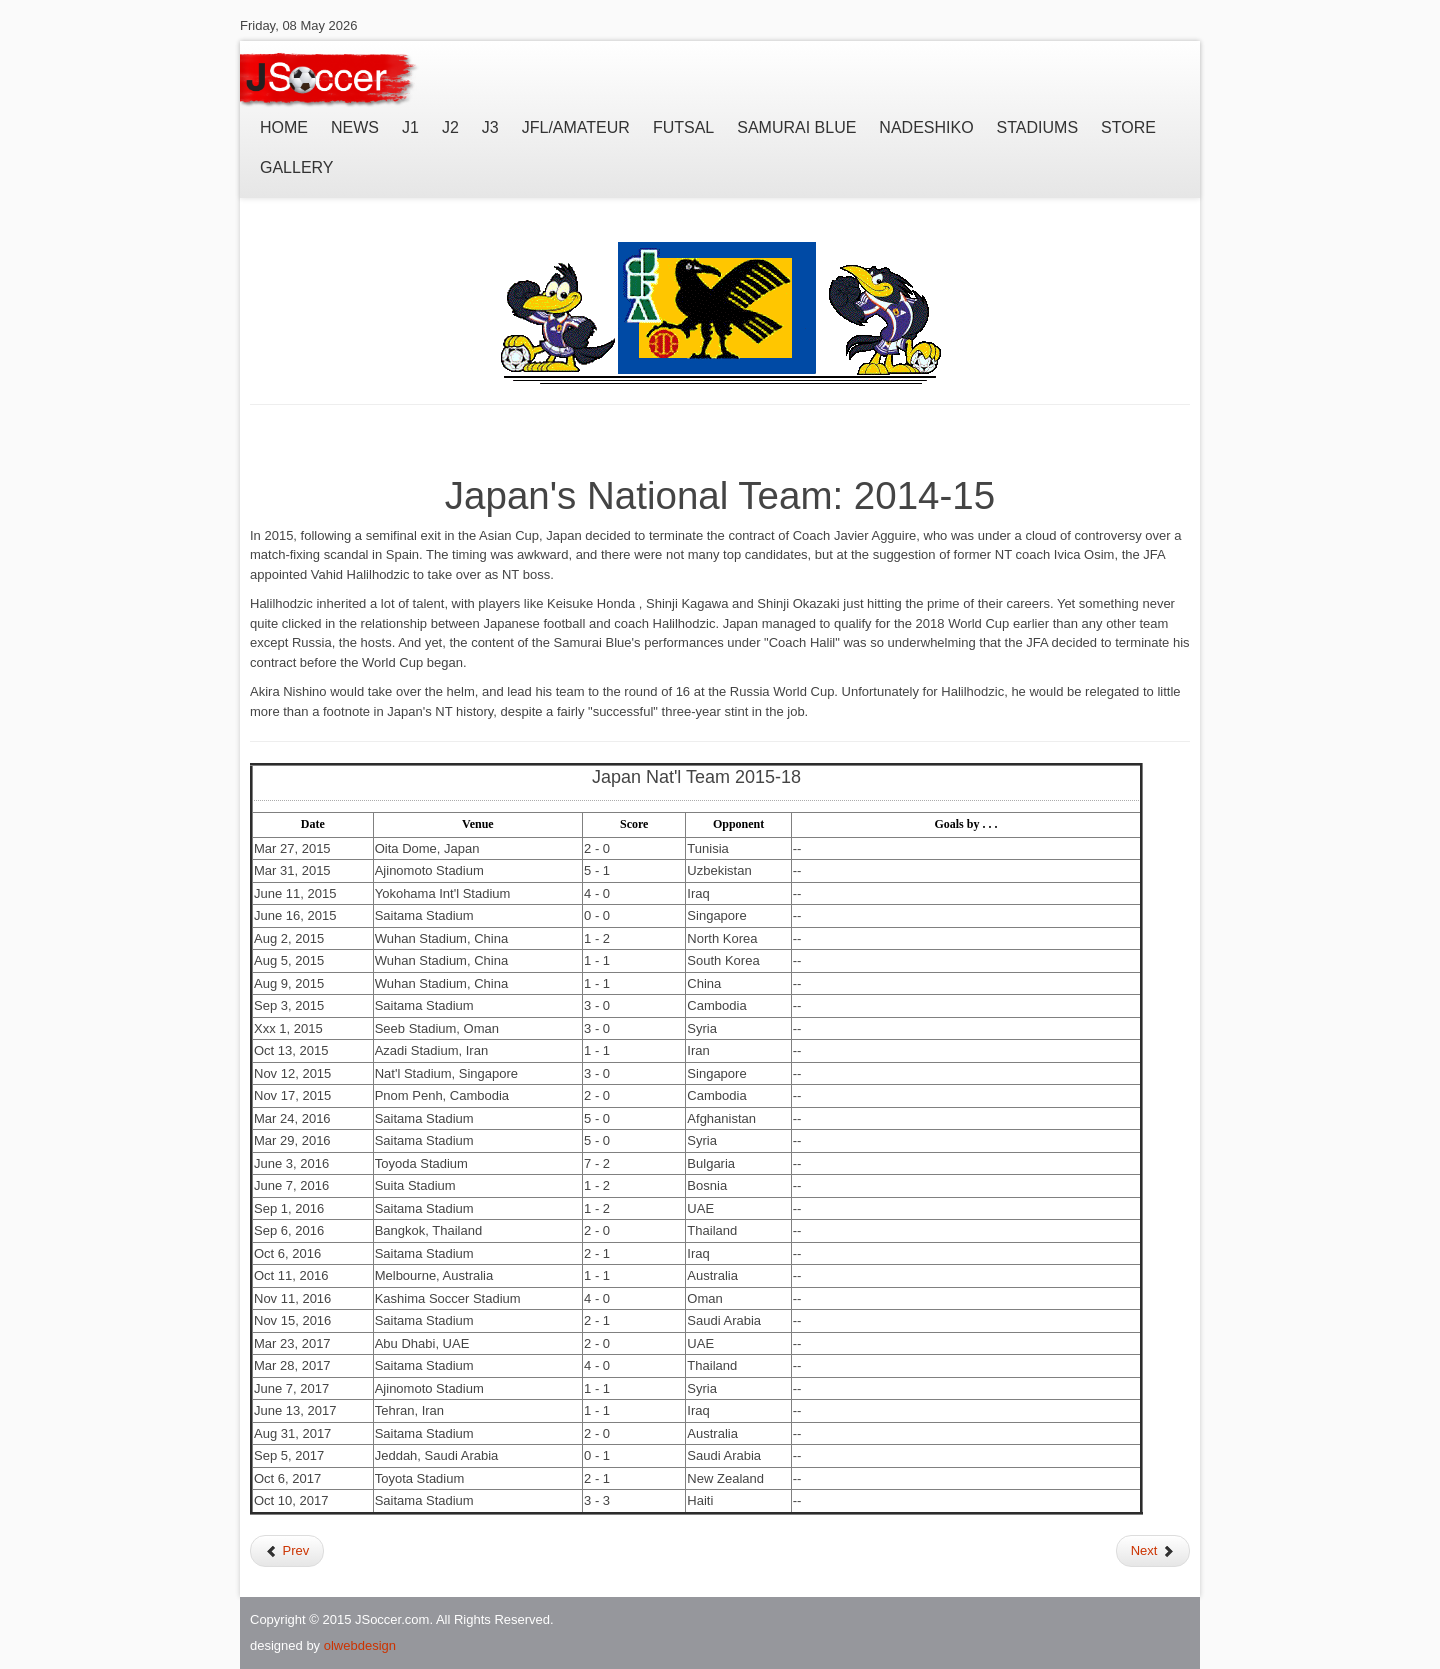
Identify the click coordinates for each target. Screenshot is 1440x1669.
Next (1153, 1550)
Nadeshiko (926, 127)
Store (1128, 127)
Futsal (683, 127)
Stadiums (1037, 127)
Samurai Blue (796, 127)
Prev (287, 1550)
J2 (450, 127)
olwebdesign (360, 1645)
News (355, 127)
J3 (490, 127)
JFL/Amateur (576, 127)
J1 (410, 127)
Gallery (297, 167)
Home (284, 127)
